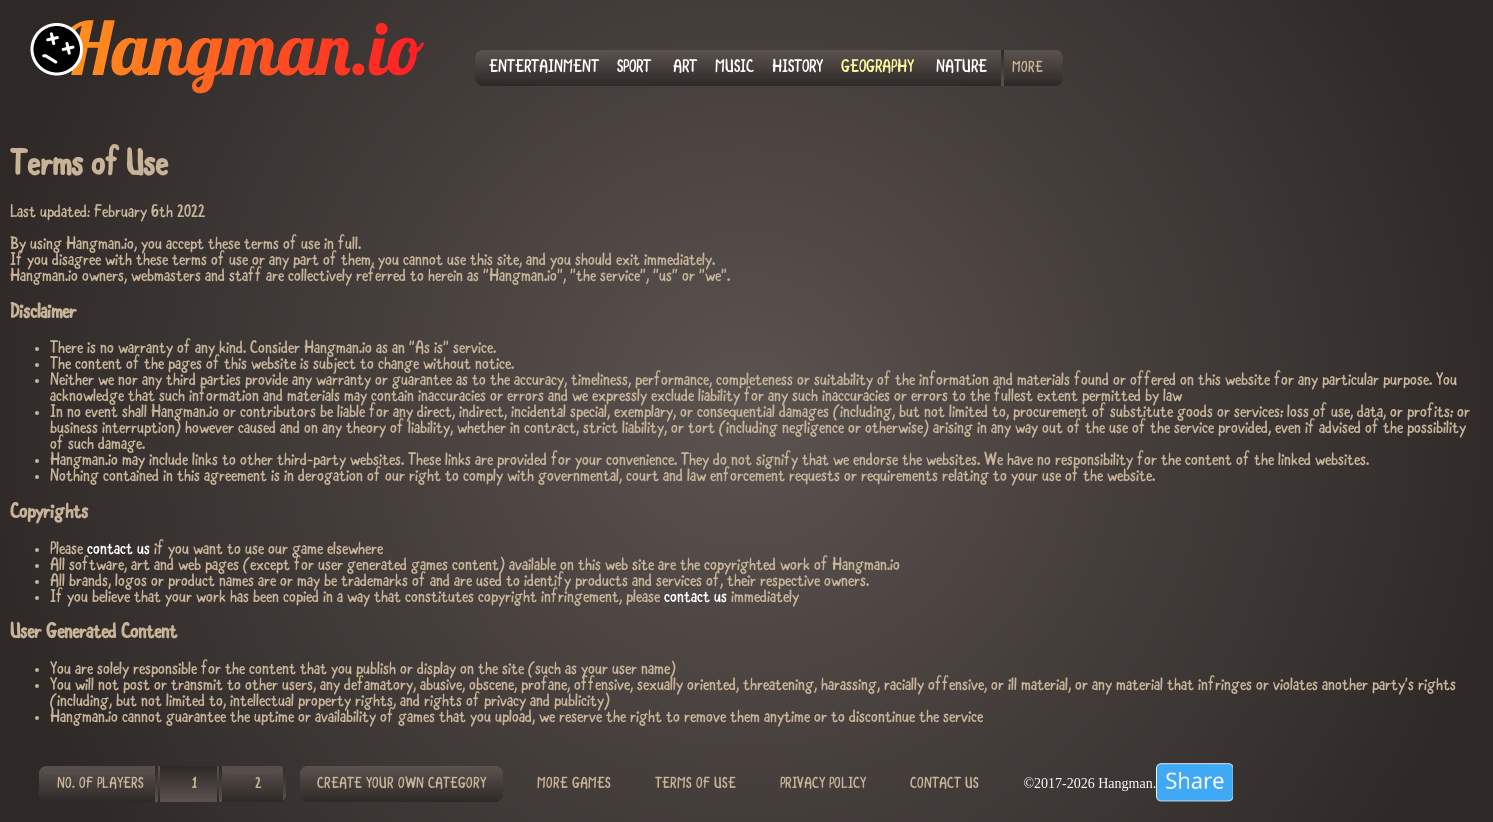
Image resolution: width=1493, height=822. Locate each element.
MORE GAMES (574, 784)
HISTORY (797, 68)
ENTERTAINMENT (544, 68)
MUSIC (734, 68)
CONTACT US (944, 784)
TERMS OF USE (695, 784)
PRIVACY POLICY (823, 784)
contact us (118, 550)
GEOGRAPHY (877, 68)
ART (685, 68)
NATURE (961, 68)
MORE (1027, 68)
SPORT (634, 68)
